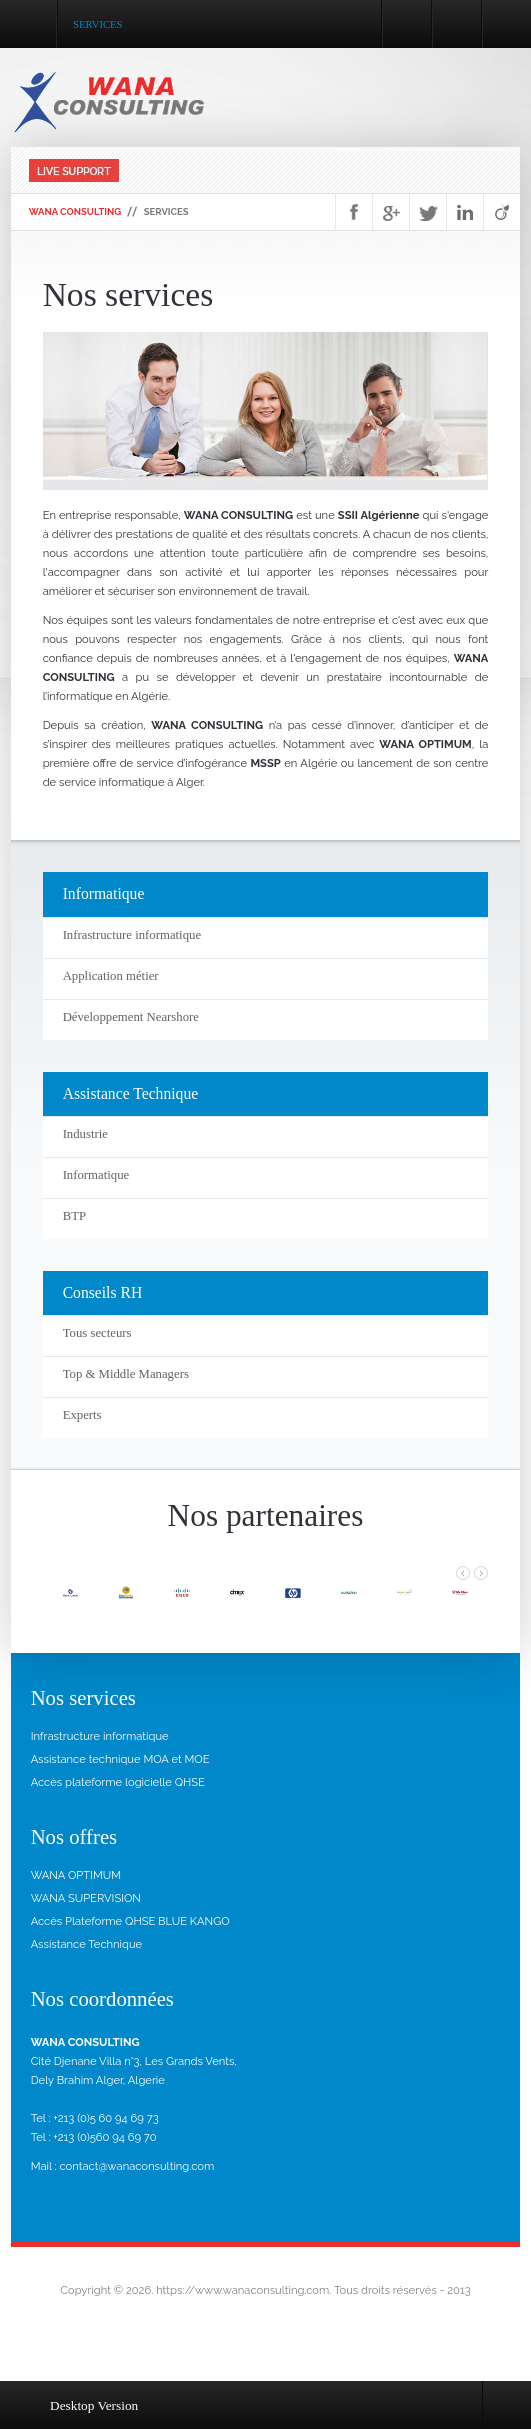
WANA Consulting (75, 211)
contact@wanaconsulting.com (136, 2166)
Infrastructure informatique (100, 1736)
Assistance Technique (87, 1944)
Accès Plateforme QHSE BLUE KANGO (130, 1921)
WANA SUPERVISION (86, 1898)
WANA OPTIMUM (76, 1875)
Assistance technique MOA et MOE (120, 1759)
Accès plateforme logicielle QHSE (118, 1782)
